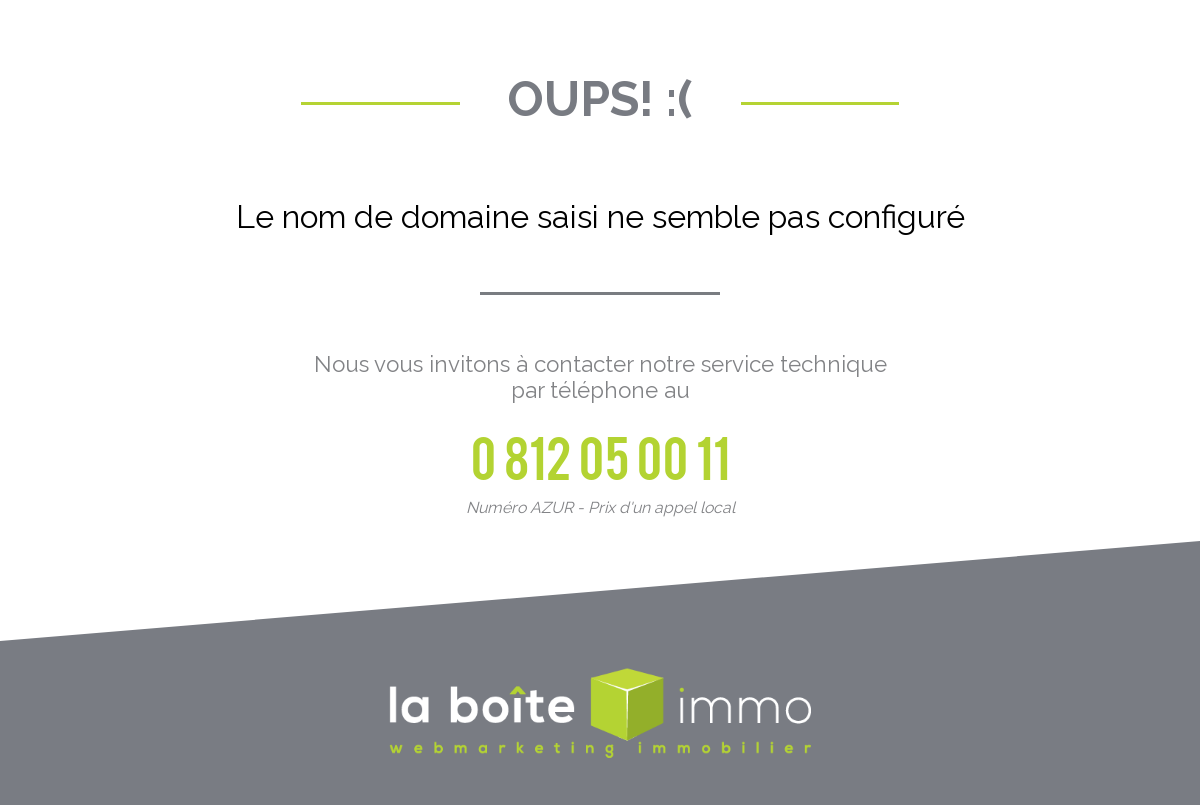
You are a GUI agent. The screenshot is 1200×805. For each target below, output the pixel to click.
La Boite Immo (600, 715)
